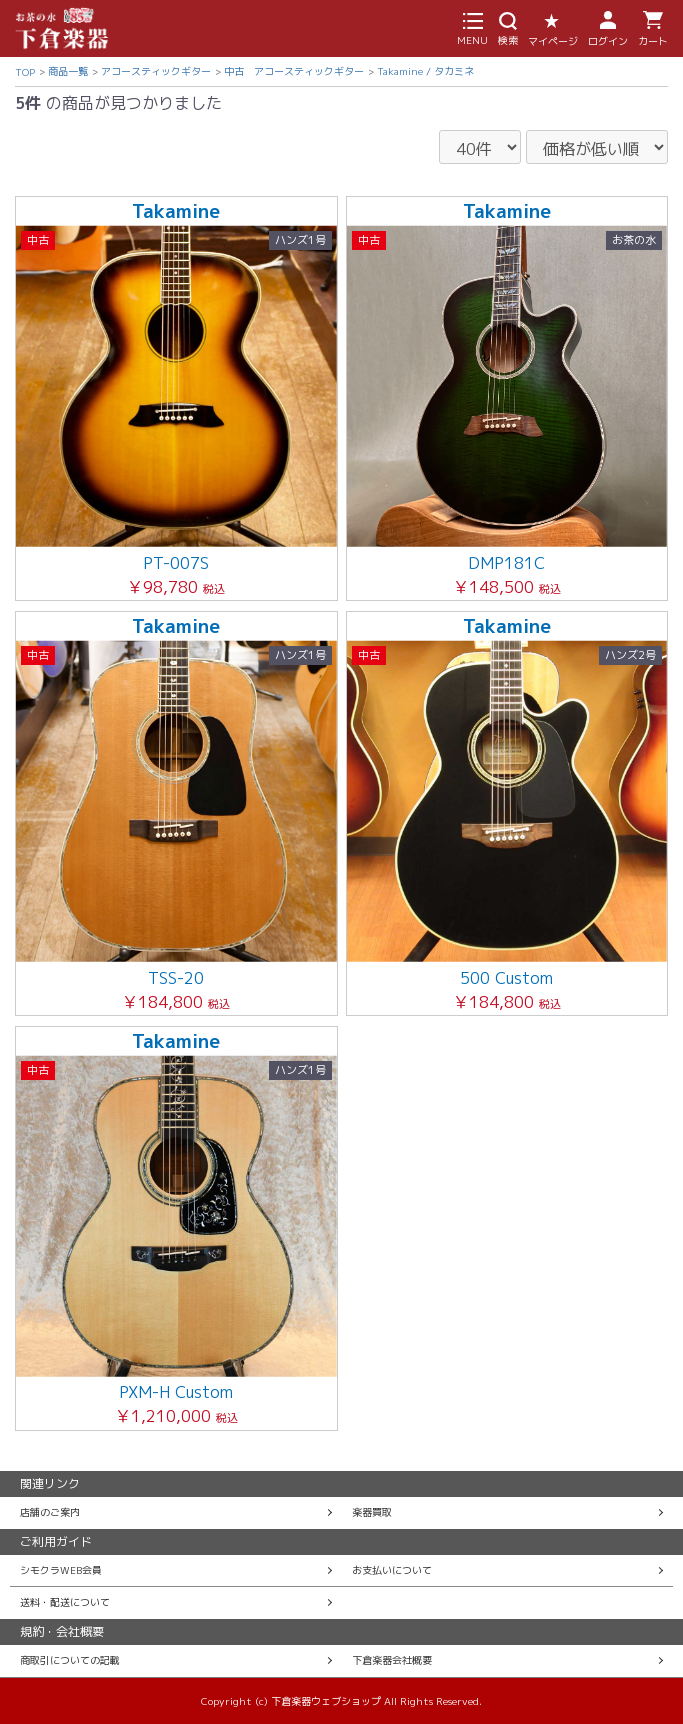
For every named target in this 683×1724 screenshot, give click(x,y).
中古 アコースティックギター (294, 71)
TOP (25, 72)
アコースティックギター (156, 71)
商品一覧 (68, 71)
